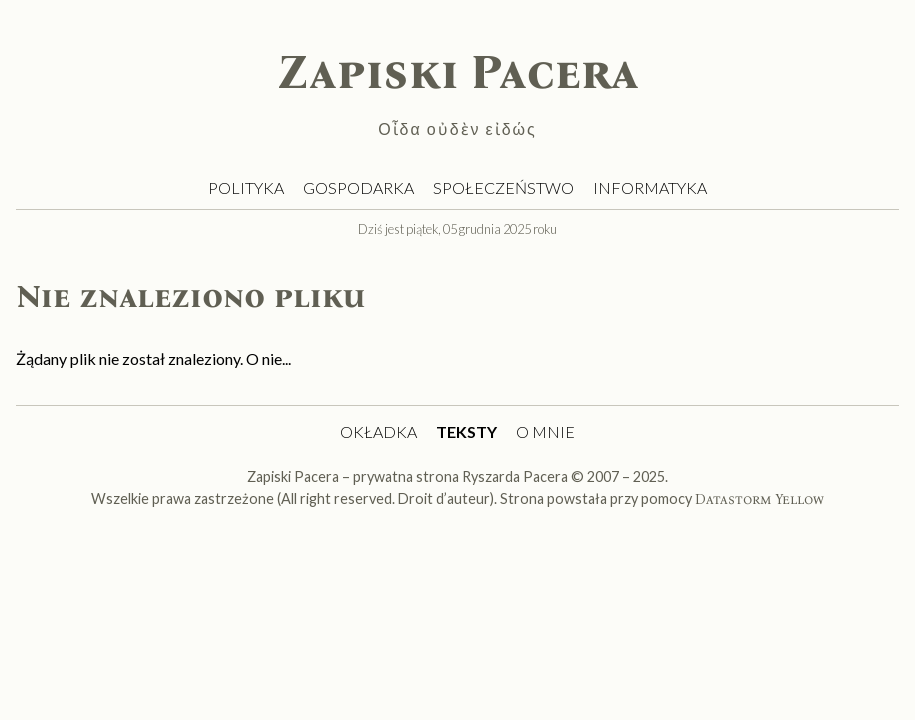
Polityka (246, 187)
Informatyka (650, 187)
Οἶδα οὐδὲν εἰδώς (457, 128)
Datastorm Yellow (759, 499)
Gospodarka (358, 187)
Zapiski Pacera (458, 72)
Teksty (466, 431)
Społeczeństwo (503, 187)
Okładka (378, 431)
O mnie (545, 431)
